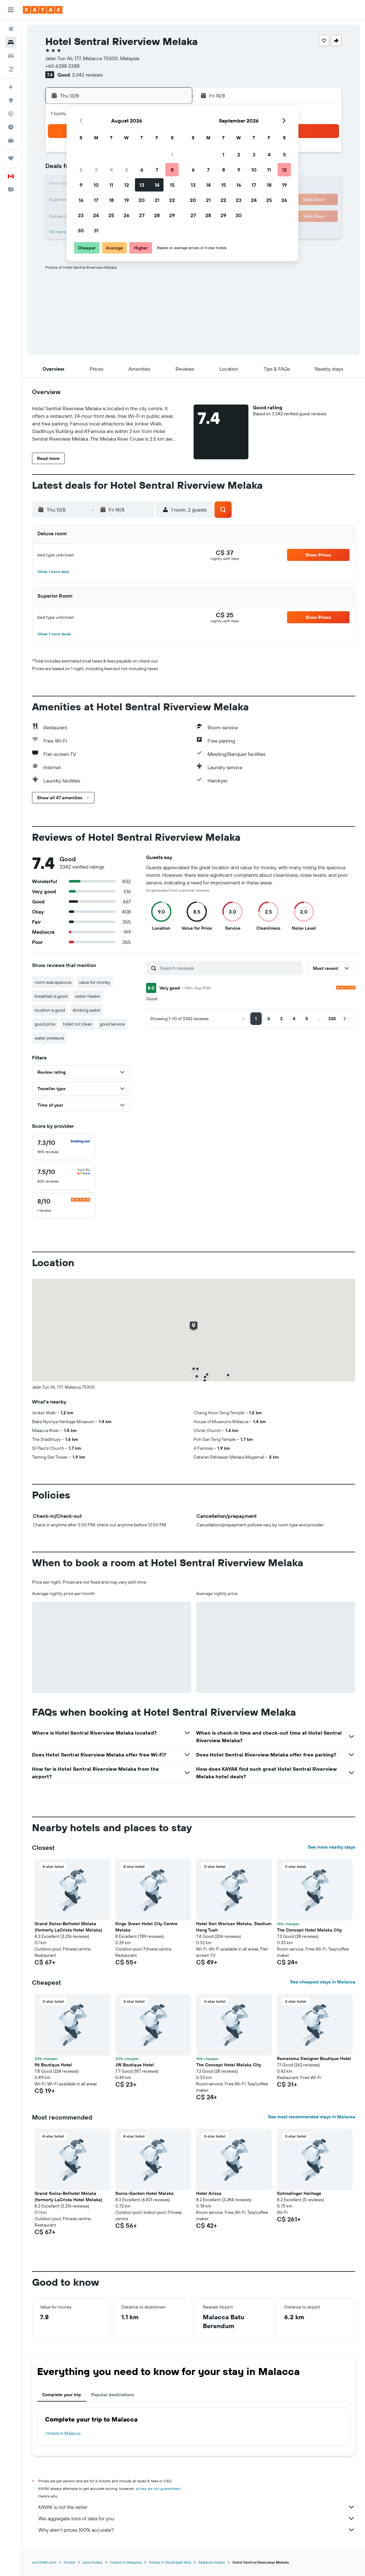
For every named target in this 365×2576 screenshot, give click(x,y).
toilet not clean (77, 1024)
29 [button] (172, 215)
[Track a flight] (11, 113)
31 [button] (96, 230)
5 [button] (126, 169)
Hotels (69, 2562)
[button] (11, 10)
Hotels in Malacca (63, 2433)
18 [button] (111, 200)
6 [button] (141, 169)
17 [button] (96, 200)
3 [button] (96, 169)
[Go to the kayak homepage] (42, 10)
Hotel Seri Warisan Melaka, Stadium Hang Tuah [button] (234, 1927)
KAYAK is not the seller (196, 2507)
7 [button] (157, 169)
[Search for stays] (11, 42)
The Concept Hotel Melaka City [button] (309, 1930)
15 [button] (172, 185)
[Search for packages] (11, 69)
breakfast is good (51, 996)
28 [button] (157, 215)
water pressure (49, 1038)
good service (112, 1024)
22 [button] (172, 200)
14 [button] (157, 185)
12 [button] (126, 185)
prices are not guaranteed (158, 2488)
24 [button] (96, 215)
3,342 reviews (87, 75)
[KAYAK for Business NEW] (11, 140)
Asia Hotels (92, 2562)
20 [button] (141, 200)
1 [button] (172, 154)
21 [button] (157, 200)
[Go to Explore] (11, 100)
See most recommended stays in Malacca (311, 2117)
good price (45, 1024)
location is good (50, 1010)
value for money (94, 982)
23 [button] (81, 215)
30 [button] (81, 230)
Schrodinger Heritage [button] (299, 2193)
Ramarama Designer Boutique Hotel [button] (314, 2058)
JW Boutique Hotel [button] (134, 2065)
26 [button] (126, 215)
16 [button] (81, 200)
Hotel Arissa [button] (208, 2193)
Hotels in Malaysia (125, 2562)
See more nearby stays (331, 1847)
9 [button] (81, 185)
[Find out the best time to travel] (11, 127)
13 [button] (141, 185)
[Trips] (11, 158)
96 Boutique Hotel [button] (53, 2065)
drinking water (87, 1010)
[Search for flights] (11, 29)
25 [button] (111, 215)
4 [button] (111, 169)
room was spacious (53, 982)
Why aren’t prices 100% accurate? (196, 2530)
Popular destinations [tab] (112, 2394)
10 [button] (96, 185)
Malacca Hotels (212, 2562)
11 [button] (111, 185)
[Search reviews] (229, 968)
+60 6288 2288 (62, 66)
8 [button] (172, 169)
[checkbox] (63, 1147)
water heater (87, 996)
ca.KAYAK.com (44, 2562)
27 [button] (141, 215)
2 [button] (81, 169)
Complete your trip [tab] (61, 2394)
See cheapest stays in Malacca (322, 1982)
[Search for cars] (11, 55)
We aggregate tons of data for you (196, 2518)
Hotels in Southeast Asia (170, 2562)
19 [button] (126, 200)
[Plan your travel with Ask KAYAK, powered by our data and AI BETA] (11, 87)
